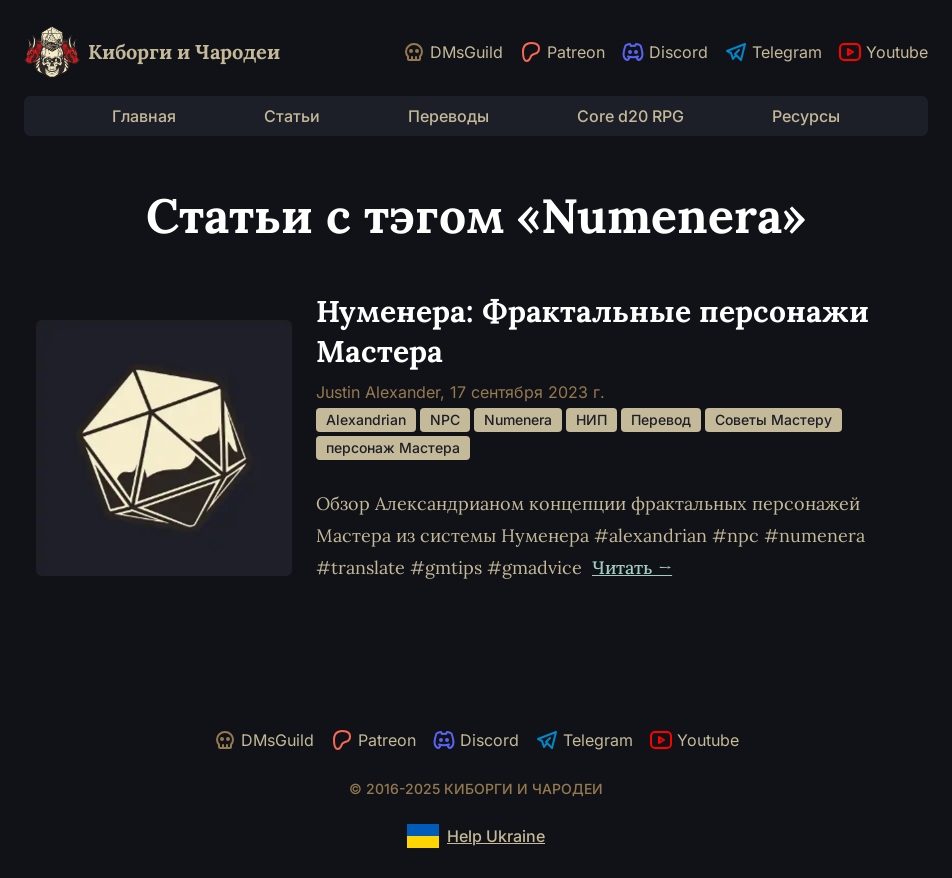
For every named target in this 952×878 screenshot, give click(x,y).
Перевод (661, 419)
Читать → (632, 567)
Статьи (292, 116)
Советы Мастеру (773, 419)
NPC (445, 419)
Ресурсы (806, 116)
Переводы (448, 116)
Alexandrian (366, 419)
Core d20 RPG (630, 116)
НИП (591, 419)
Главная (144, 116)
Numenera (518, 419)
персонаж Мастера (393, 447)
